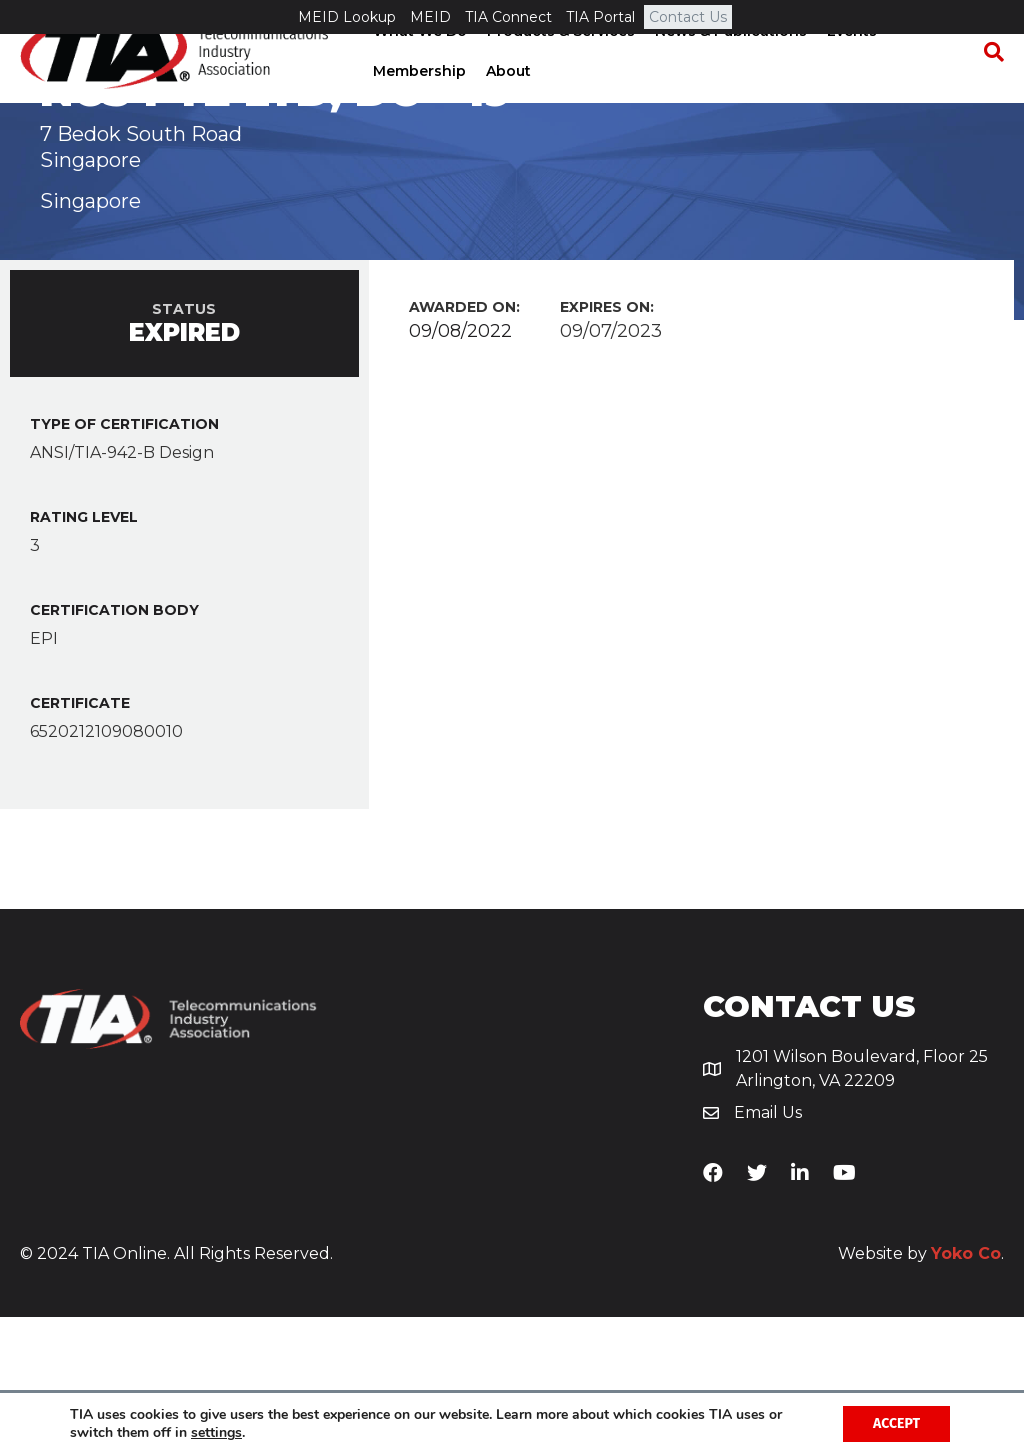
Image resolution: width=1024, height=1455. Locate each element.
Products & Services (559, 65)
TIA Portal (600, 17)
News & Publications (729, 65)
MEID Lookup (347, 17)
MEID (430, 17)
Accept (896, 1423)
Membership (417, 105)
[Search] (989, 86)
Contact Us (688, 17)
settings (216, 1433)
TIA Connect (508, 17)
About (506, 105)
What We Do (418, 65)
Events (850, 65)
